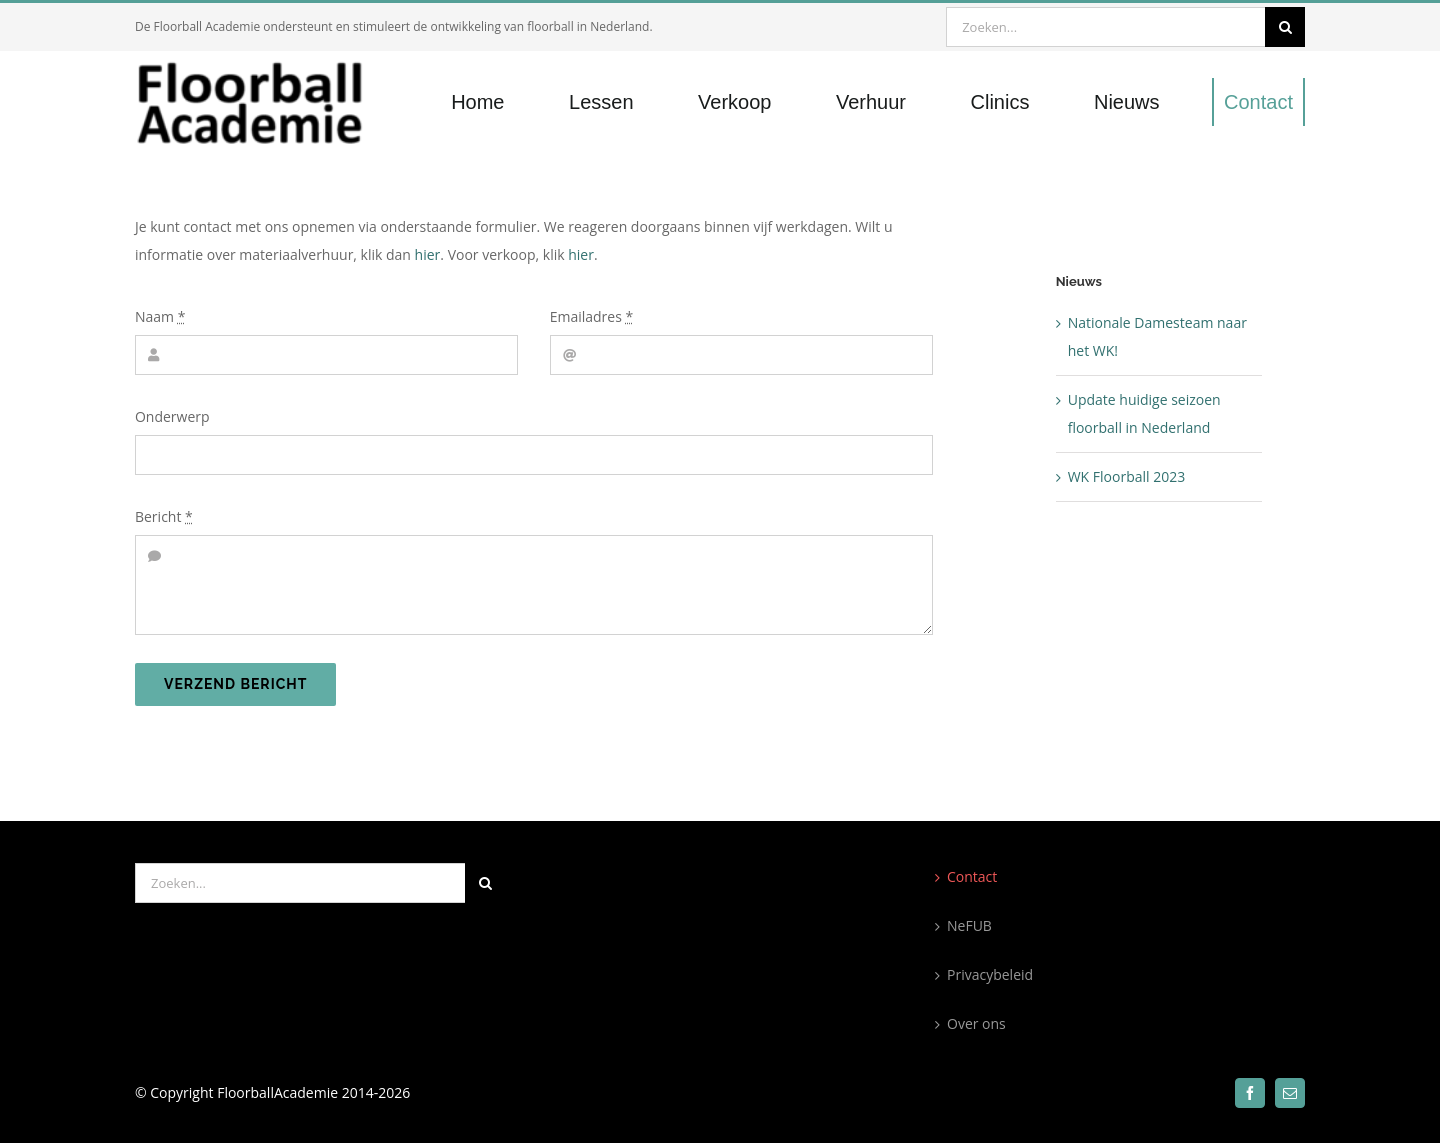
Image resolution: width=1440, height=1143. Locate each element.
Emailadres (592, 316)
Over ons (976, 1023)
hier (428, 254)
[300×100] (263, 65)
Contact (972, 876)
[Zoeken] (1285, 27)
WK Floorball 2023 (1127, 476)
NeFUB (969, 925)
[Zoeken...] (1105, 27)
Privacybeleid (990, 974)
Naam (160, 316)
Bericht (164, 516)
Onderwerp (172, 416)
